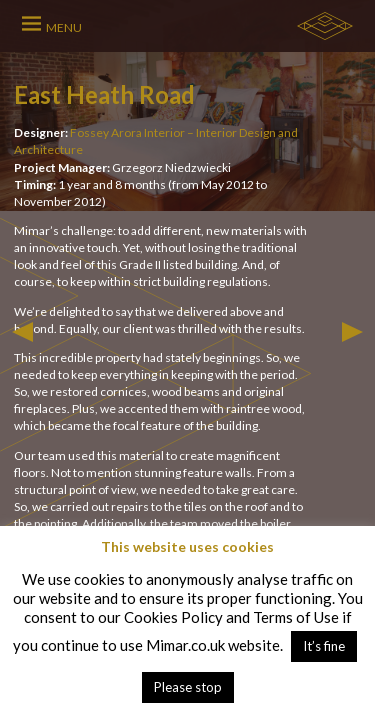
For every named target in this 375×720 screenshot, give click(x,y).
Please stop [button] (188, 687)
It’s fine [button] (324, 646)
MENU (64, 27)
